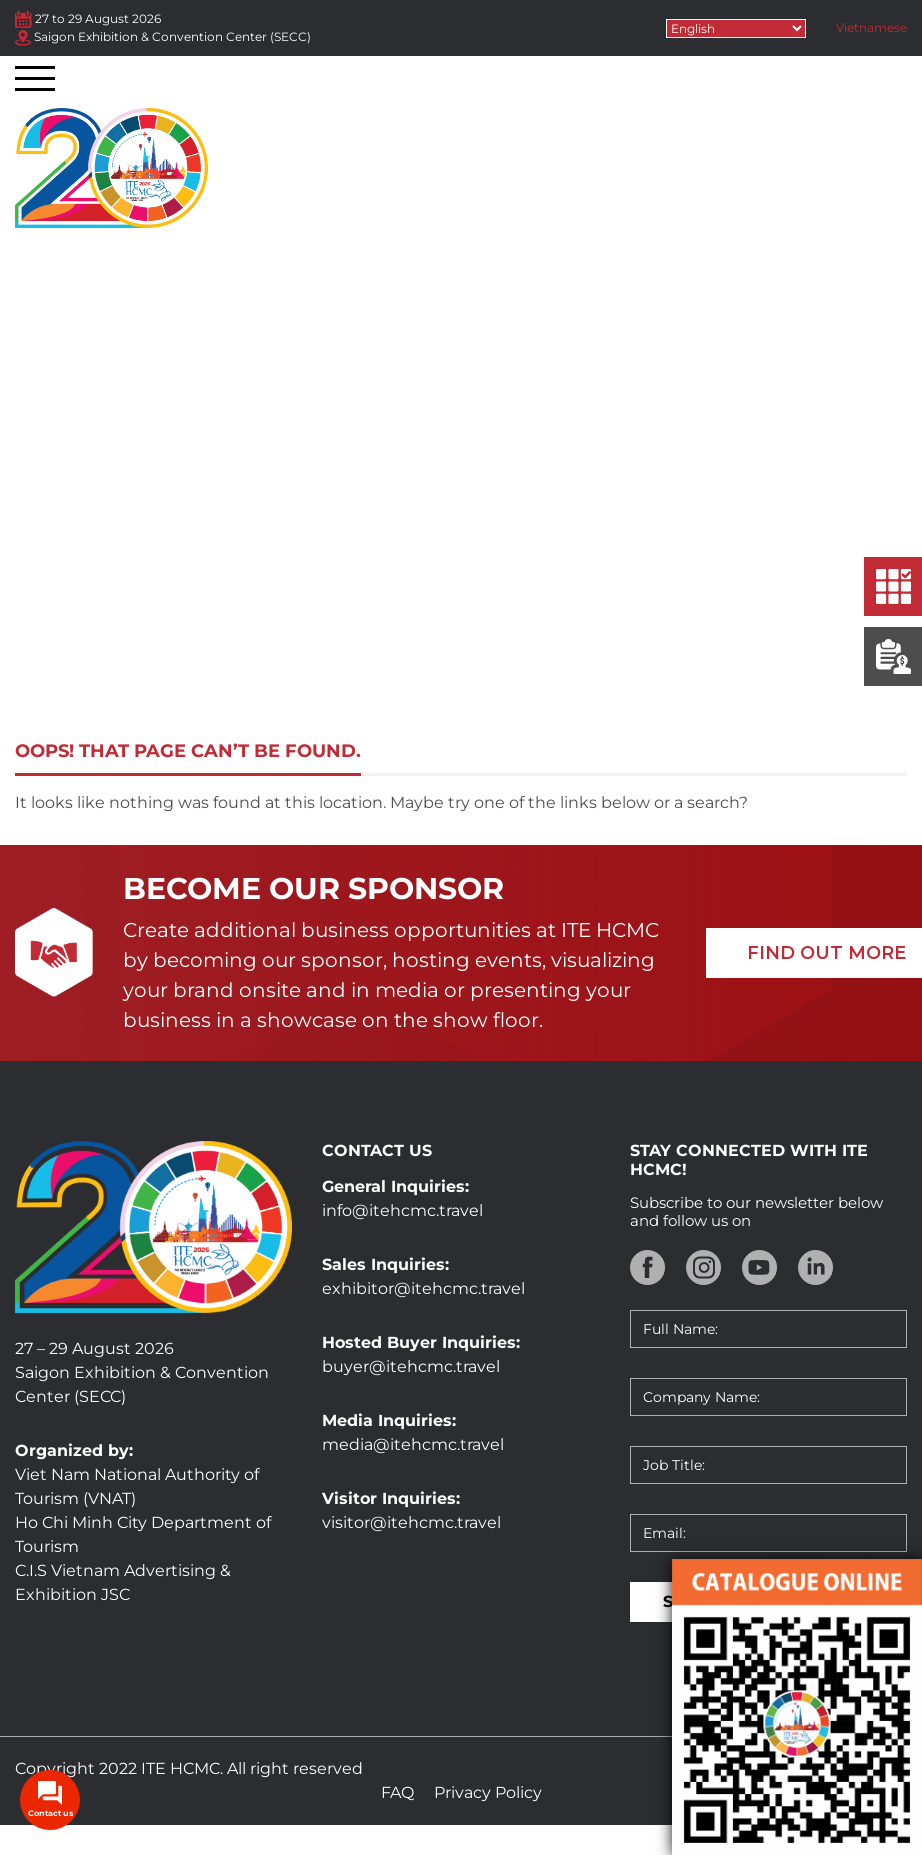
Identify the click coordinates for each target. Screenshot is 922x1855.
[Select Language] (736, 28)
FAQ (397, 1792)
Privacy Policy (488, 1792)
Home (337, 617)
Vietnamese (871, 27)
